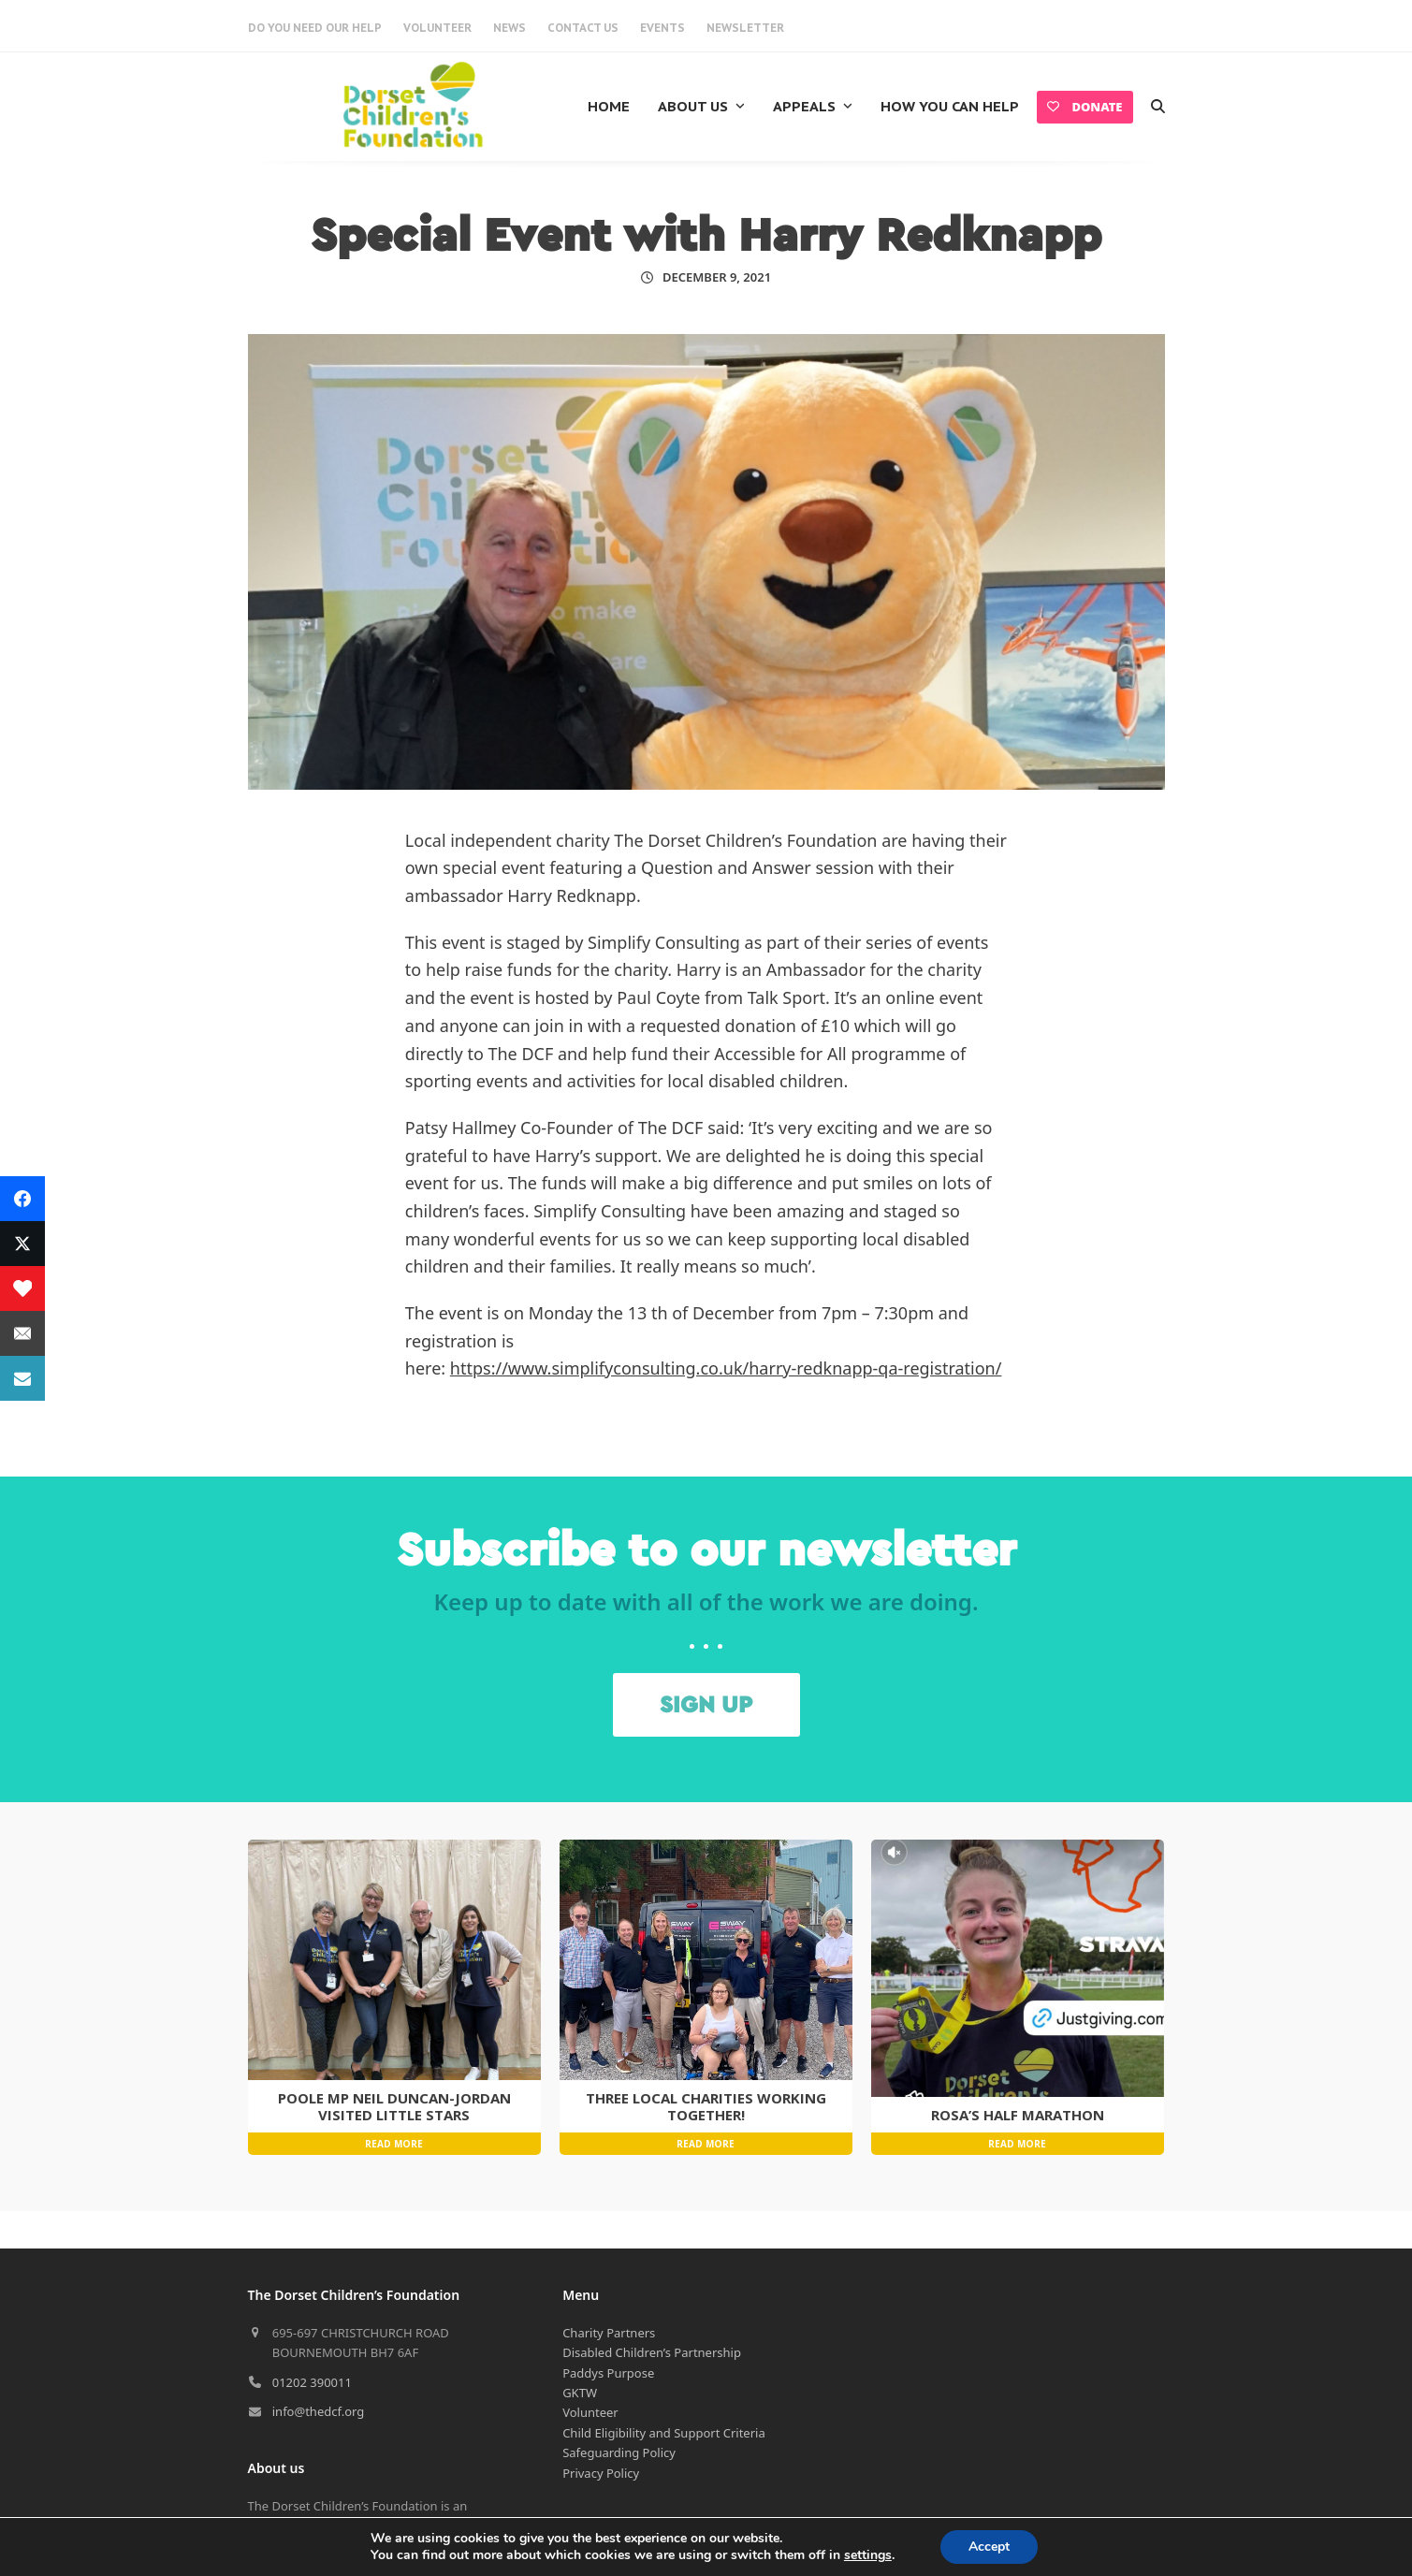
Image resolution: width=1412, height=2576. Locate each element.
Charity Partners (608, 2200)
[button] (1158, 106)
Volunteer (590, 2280)
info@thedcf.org (318, 2279)
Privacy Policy (600, 2341)
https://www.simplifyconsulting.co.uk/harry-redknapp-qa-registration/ (726, 1368)
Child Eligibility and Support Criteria (663, 2300)
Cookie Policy (599, 2512)
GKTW (579, 2260)
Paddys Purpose (608, 2241)
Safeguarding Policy (619, 2320)
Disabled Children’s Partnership (651, 2220)
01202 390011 (312, 2250)
